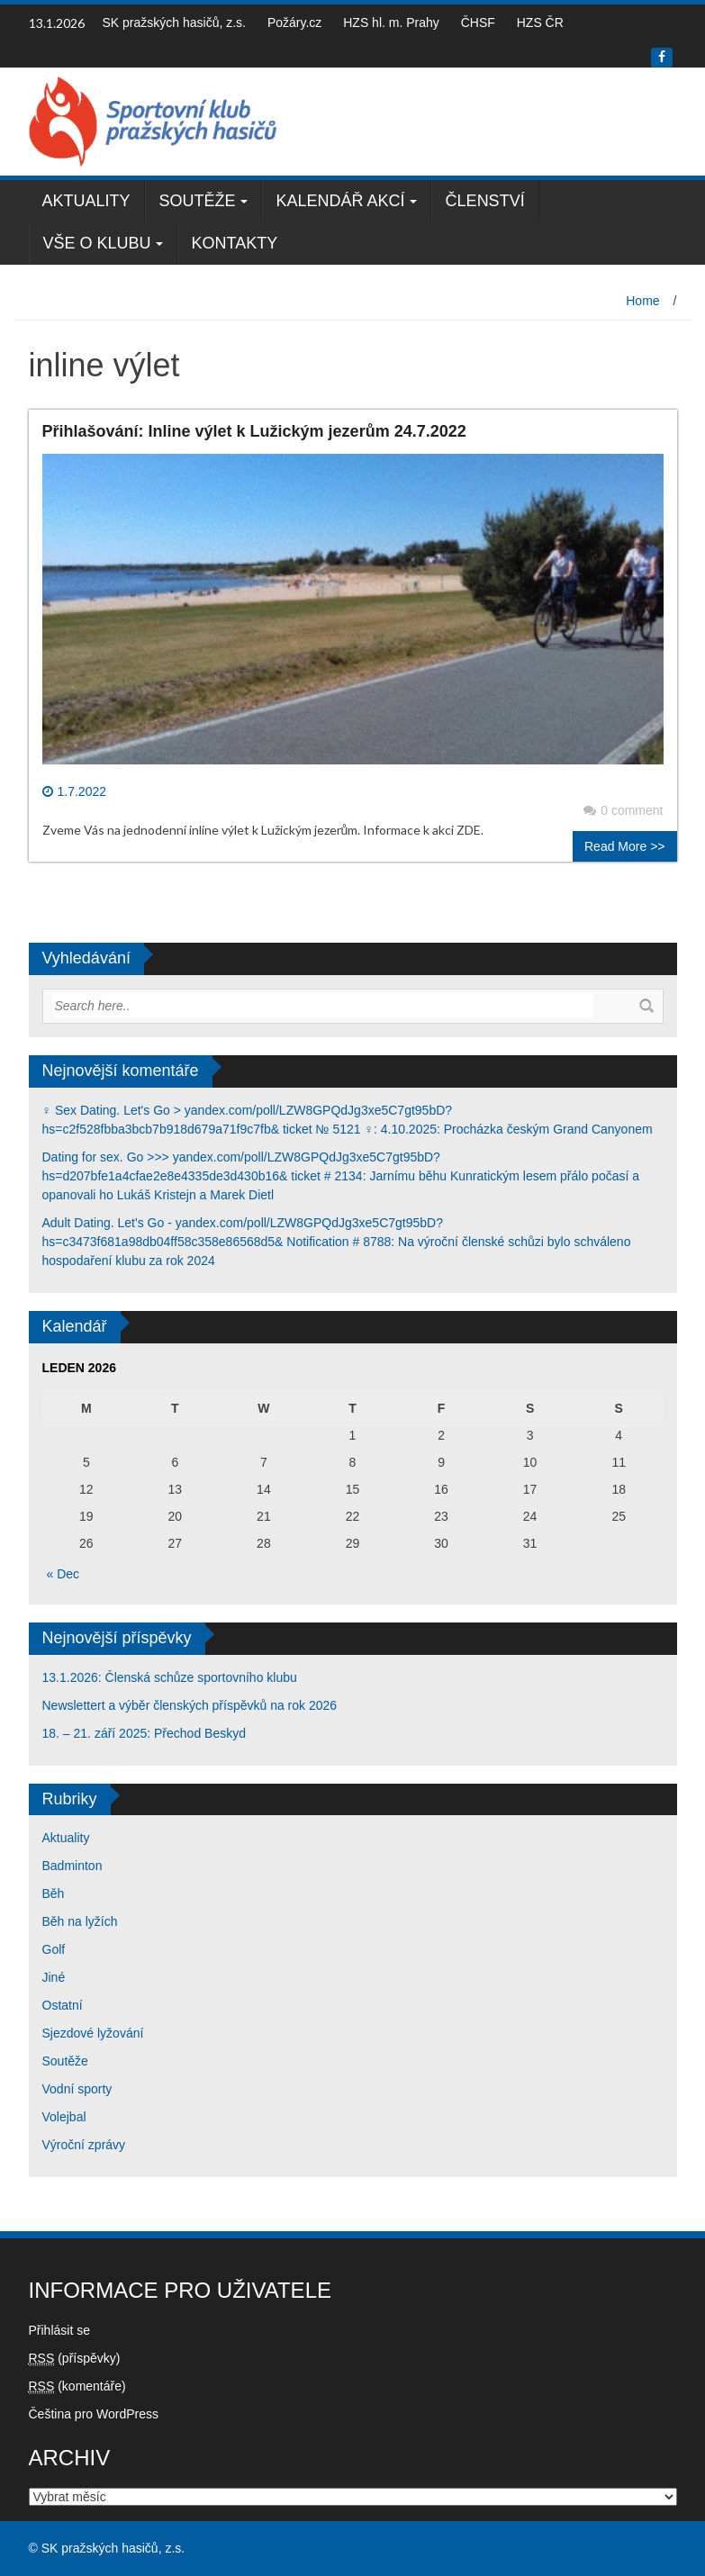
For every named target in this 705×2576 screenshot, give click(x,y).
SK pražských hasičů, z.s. (175, 22)
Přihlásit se (59, 2330)
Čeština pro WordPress (93, 2414)
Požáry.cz (294, 22)
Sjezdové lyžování (93, 2033)
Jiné (54, 1977)
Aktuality (86, 201)
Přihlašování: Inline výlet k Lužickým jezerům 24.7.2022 (254, 431)
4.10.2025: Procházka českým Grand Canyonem (517, 1129)
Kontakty (235, 243)
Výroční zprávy (84, 2145)
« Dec (63, 1574)
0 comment (623, 810)
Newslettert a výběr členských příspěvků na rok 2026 (190, 1705)
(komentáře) (77, 2386)
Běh (53, 1893)
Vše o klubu (97, 243)
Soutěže (197, 201)
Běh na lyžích (80, 1921)
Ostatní (62, 2005)
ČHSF (478, 22)
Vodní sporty (77, 2089)
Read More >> (624, 846)
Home (642, 301)
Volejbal (64, 2117)
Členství (485, 201)
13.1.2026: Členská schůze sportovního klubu (169, 1677)
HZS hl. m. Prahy (391, 22)
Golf (54, 1949)
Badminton (72, 1865)
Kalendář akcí (340, 201)
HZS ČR (540, 22)
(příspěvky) (75, 2358)
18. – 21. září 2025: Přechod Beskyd (144, 1733)
